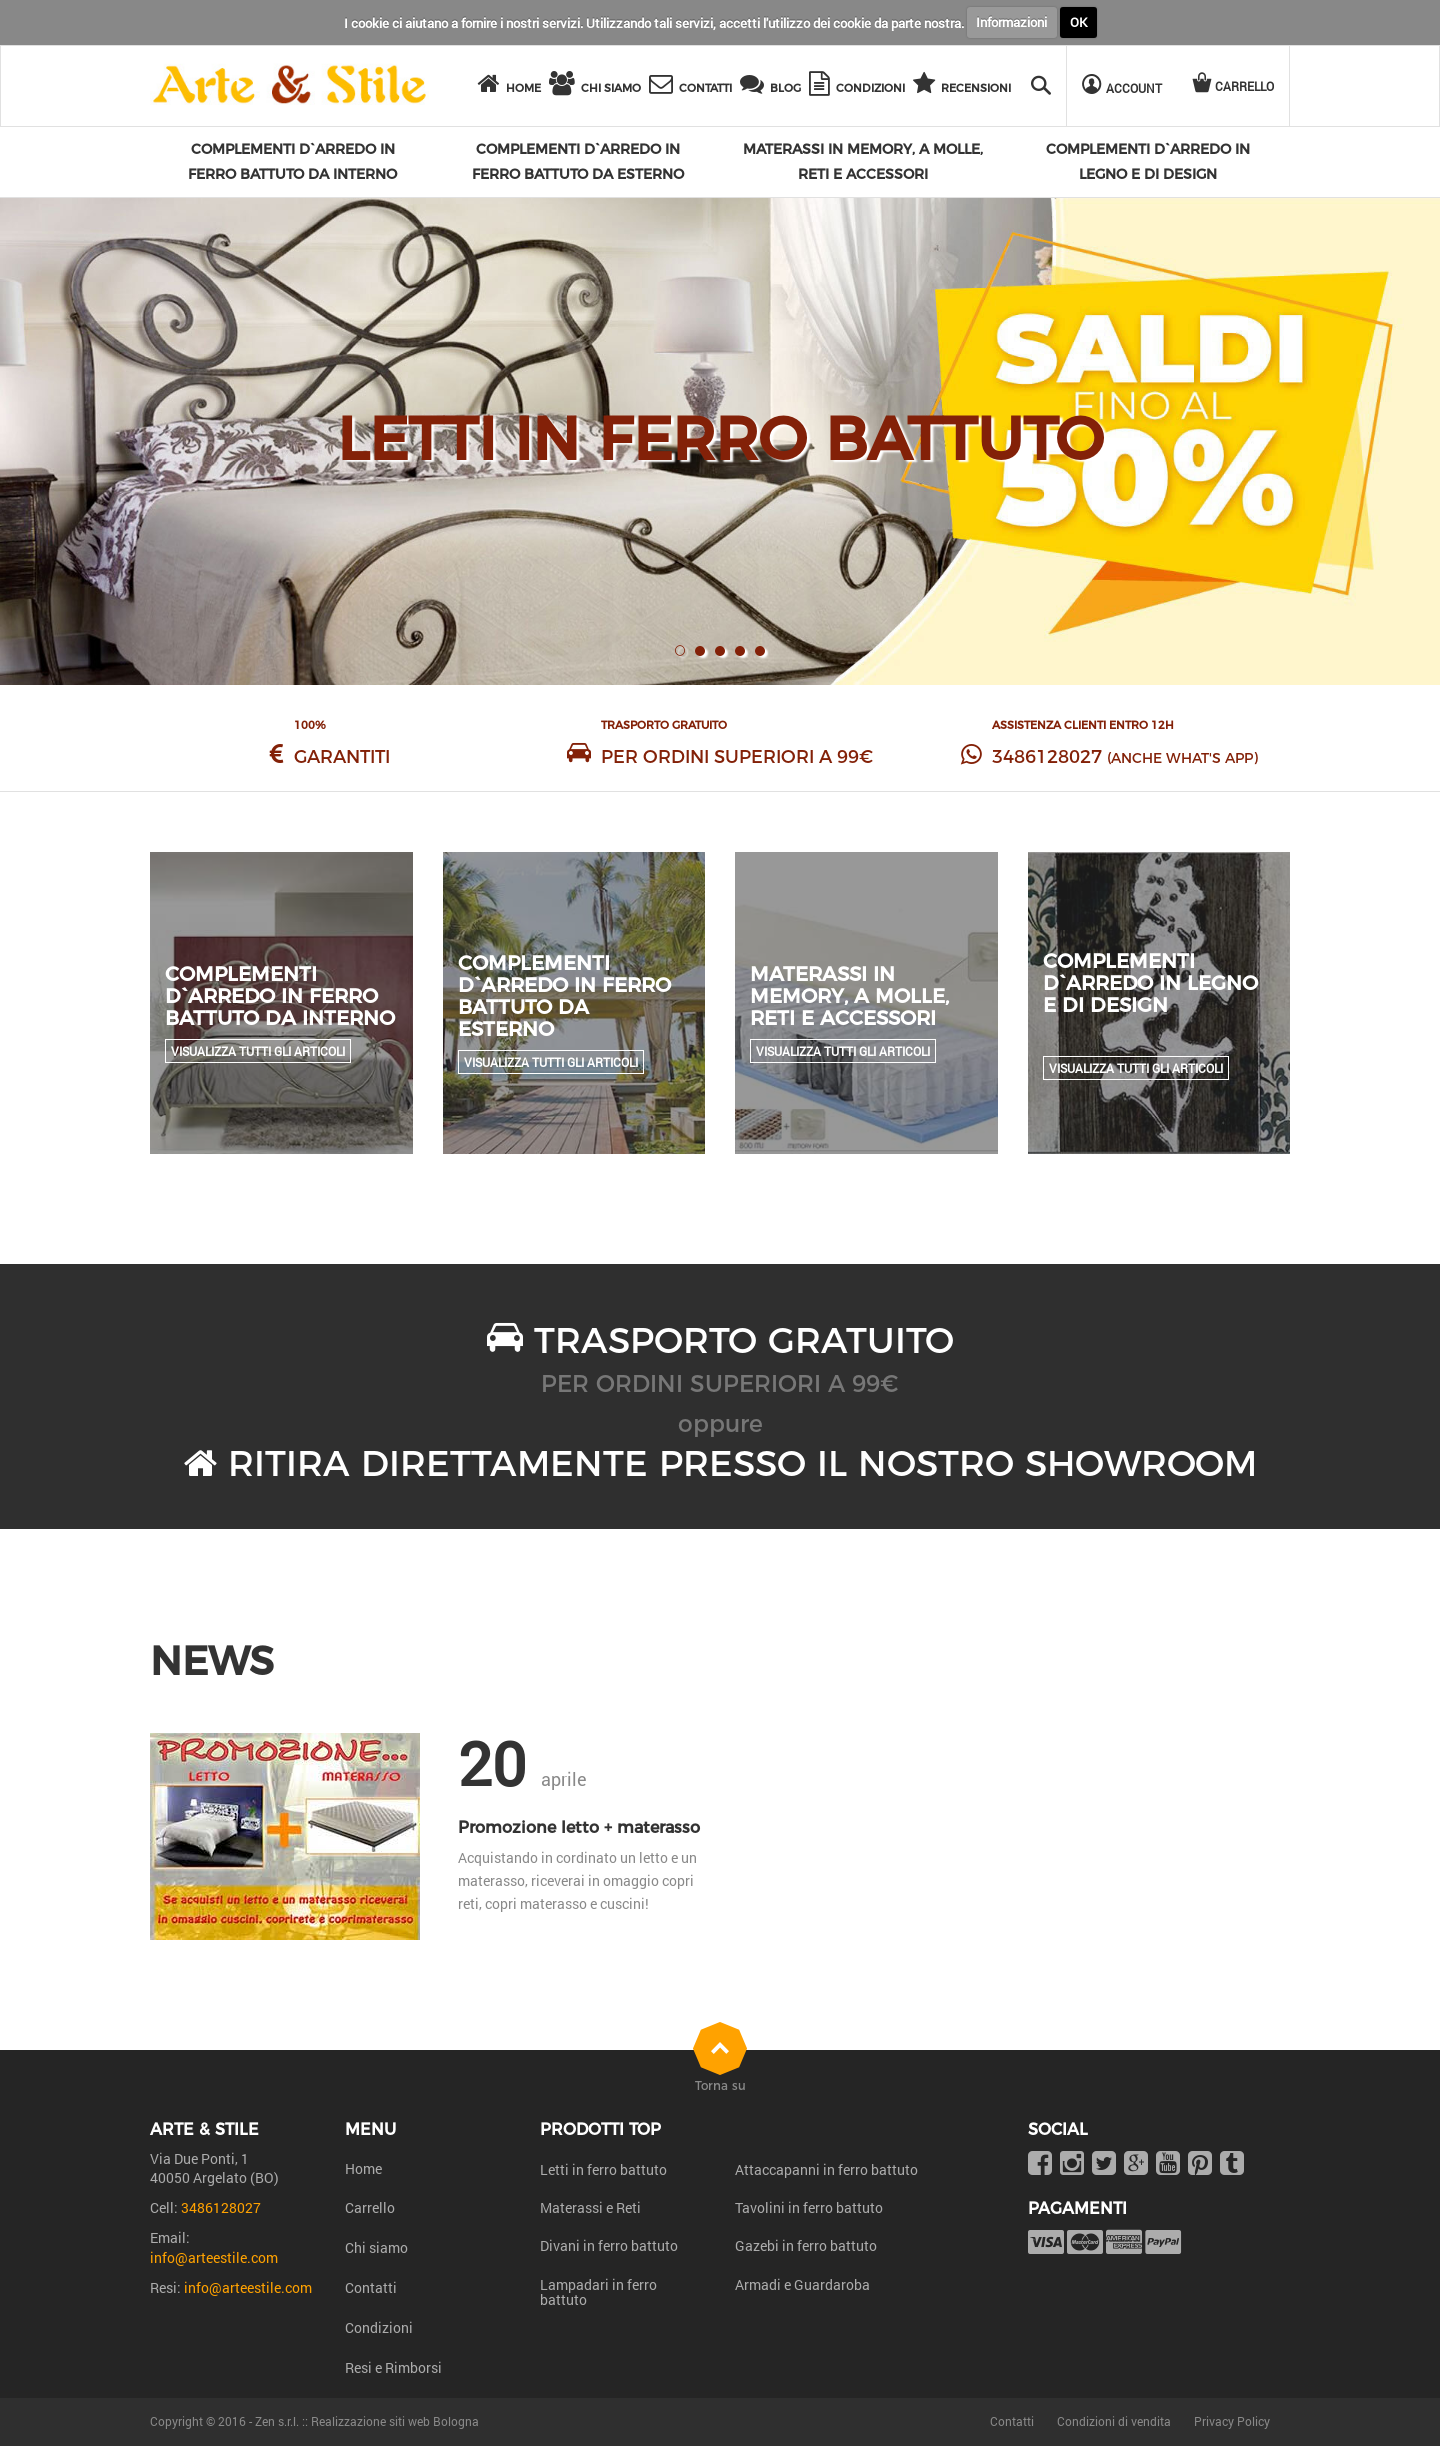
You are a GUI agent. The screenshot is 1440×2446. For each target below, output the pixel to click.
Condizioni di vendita (1114, 2421)
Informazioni (1011, 22)
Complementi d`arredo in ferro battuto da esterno (564, 996)
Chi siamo (376, 2247)
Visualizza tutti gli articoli (258, 1051)
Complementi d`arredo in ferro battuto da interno (280, 996)
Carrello (370, 2207)
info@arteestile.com (214, 2257)
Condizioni (379, 2327)
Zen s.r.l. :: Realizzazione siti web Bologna (367, 2421)
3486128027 (1047, 757)
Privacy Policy (1232, 2421)
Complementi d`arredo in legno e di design (1150, 983)
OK (1078, 22)
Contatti (371, 2287)
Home (363, 2168)
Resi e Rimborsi (393, 2367)
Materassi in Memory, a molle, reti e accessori (849, 996)
